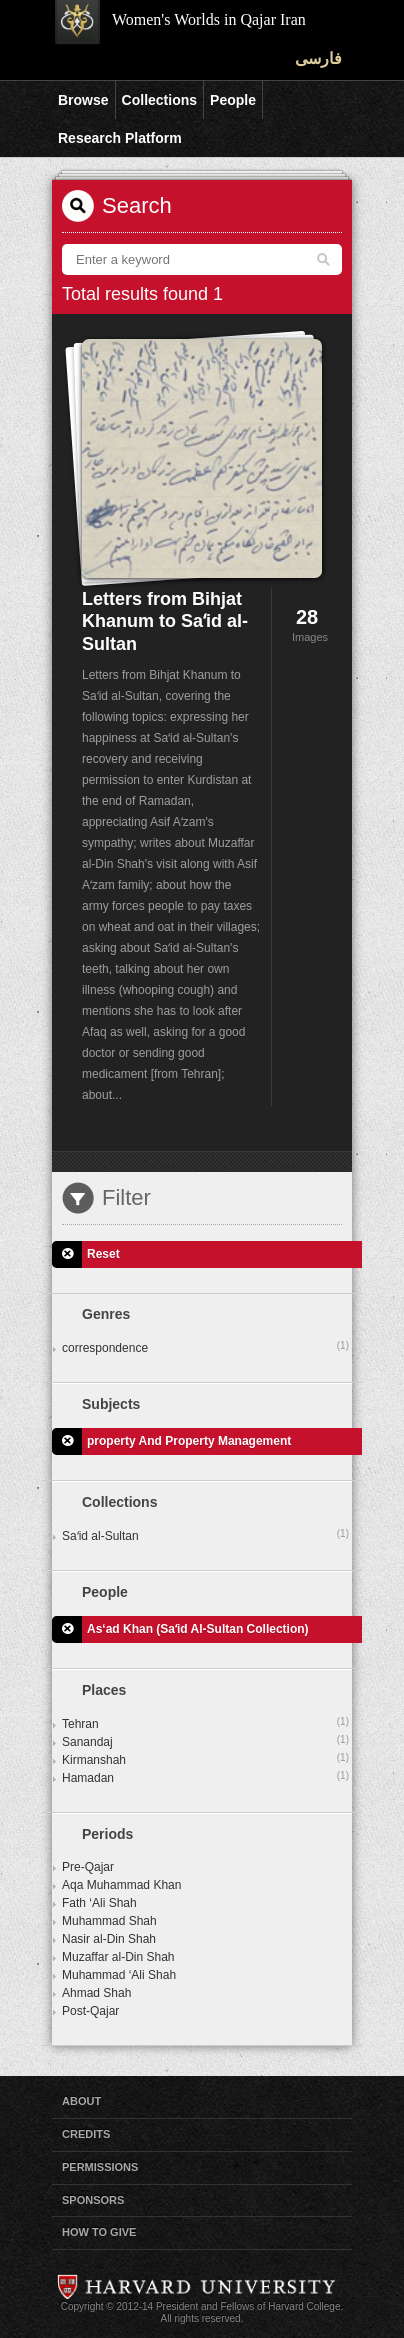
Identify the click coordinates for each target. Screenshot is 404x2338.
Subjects (111, 1404)
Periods (107, 1834)
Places (104, 1690)
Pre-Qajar (88, 1867)
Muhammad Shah (109, 1921)
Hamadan (205, 1777)
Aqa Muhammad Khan (121, 1885)
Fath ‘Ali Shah (99, 1903)
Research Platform (120, 138)
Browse (83, 100)
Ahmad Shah (96, 1993)
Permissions (100, 2167)
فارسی (318, 58)
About (81, 2101)
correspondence (205, 1347)
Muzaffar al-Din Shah (118, 1957)
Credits (86, 2134)
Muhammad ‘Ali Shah (119, 1975)
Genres (106, 1314)
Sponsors (93, 2200)
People (233, 100)
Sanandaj (205, 1741)
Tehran (205, 1723)
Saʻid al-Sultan (205, 1535)
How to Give (99, 2232)
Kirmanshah (205, 1759)
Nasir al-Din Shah (109, 1939)
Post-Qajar (90, 2011)
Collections (159, 100)
